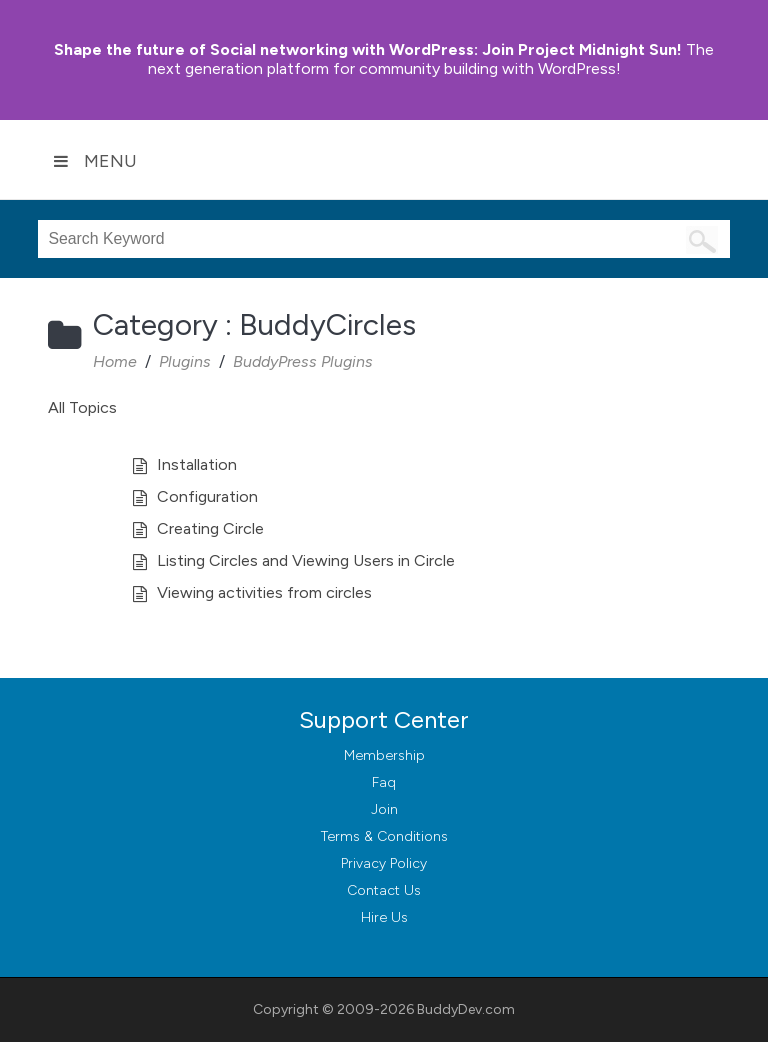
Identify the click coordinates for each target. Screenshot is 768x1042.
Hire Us (384, 917)
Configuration (207, 496)
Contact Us (384, 890)
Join (384, 809)
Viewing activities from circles (264, 592)
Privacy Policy (384, 863)
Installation (197, 464)
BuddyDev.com (466, 1009)
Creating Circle (210, 528)
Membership (384, 755)
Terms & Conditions (384, 836)
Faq (384, 782)
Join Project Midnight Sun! (368, 49)
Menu (95, 161)
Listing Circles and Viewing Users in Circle (306, 560)
